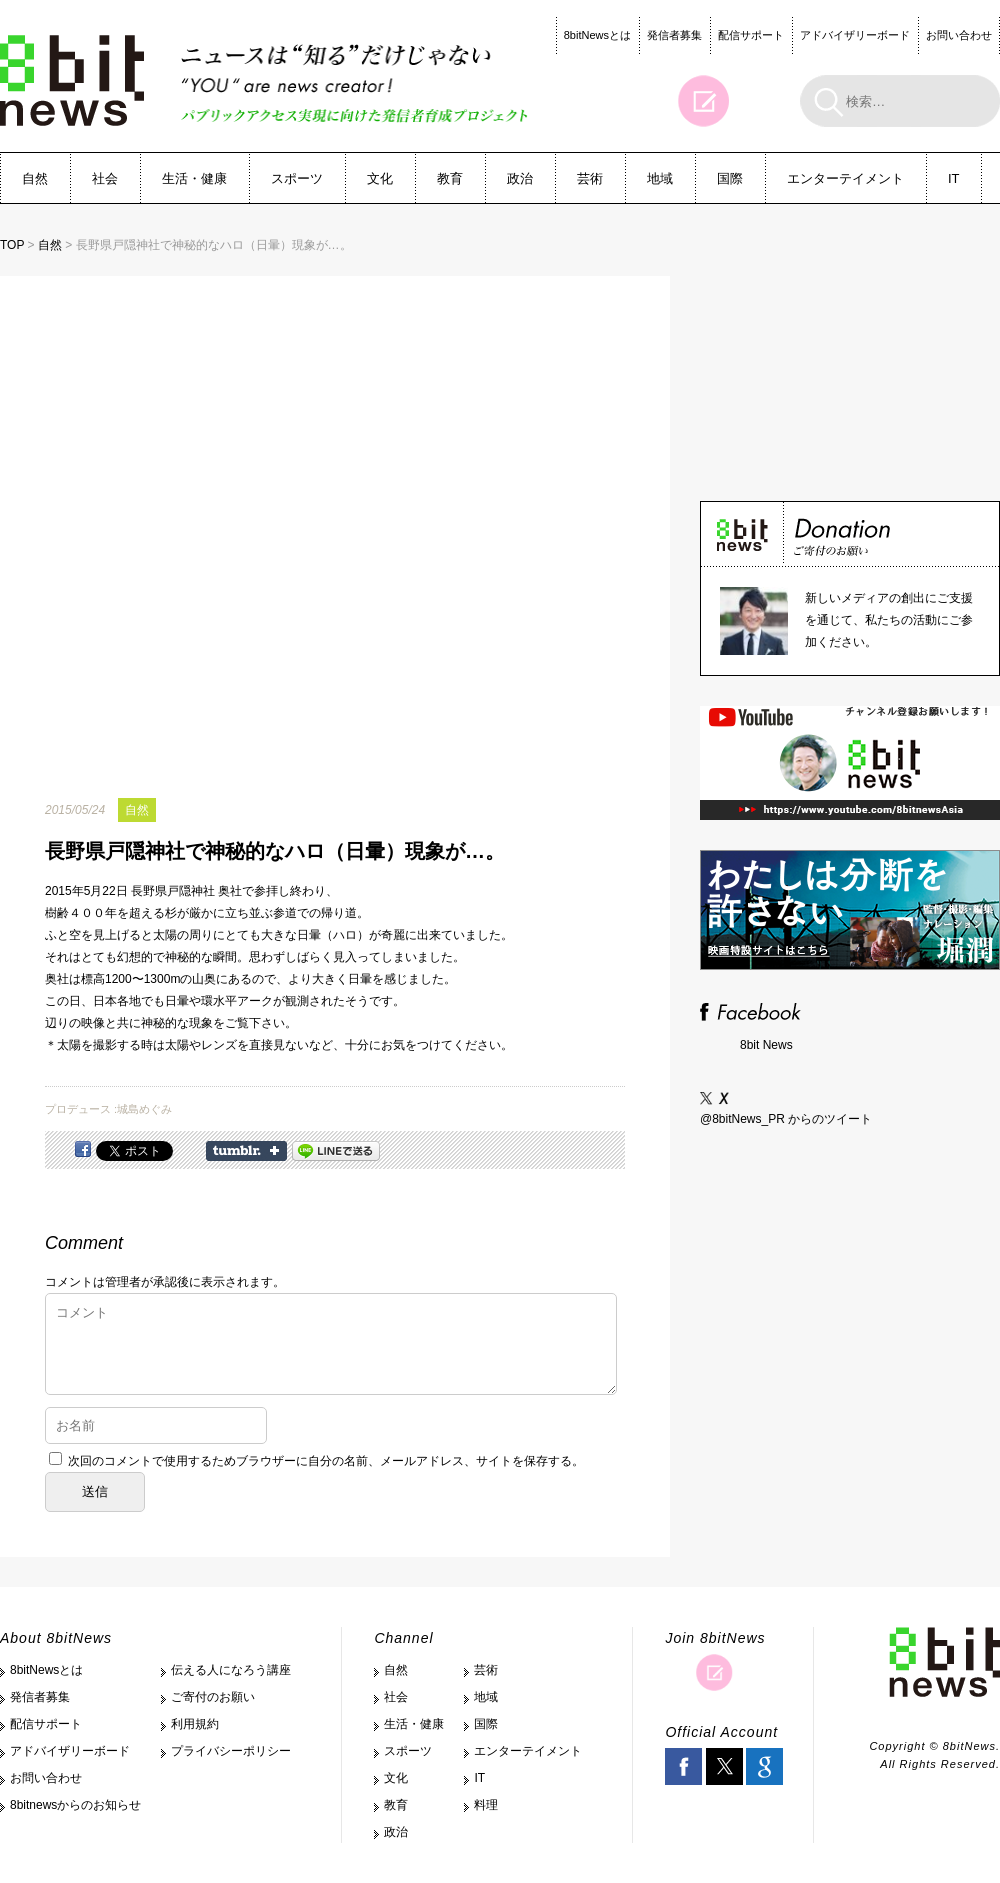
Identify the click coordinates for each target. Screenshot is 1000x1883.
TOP (12, 245)
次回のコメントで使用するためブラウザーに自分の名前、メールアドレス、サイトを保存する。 (326, 1461)
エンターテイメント (845, 178)
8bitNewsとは (597, 35)
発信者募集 (674, 35)
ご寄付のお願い (213, 1697)
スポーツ (297, 178)
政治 (520, 178)
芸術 (590, 178)
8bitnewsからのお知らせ (75, 1805)
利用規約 (195, 1724)
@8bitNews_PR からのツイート (786, 1119)
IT (954, 178)
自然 (35, 178)
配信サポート (751, 35)
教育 (450, 178)
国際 (730, 178)
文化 (380, 178)
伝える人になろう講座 (231, 1670)
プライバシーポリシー (231, 1751)
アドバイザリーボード (855, 35)
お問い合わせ (959, 35)
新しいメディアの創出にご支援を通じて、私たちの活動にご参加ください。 (889, 620)
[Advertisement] (850, 359)
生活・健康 (194, 178)
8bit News (766, 1045)
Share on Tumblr (246, 1151)
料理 (486, 1805)
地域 (660, 178)
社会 (105, 178)
